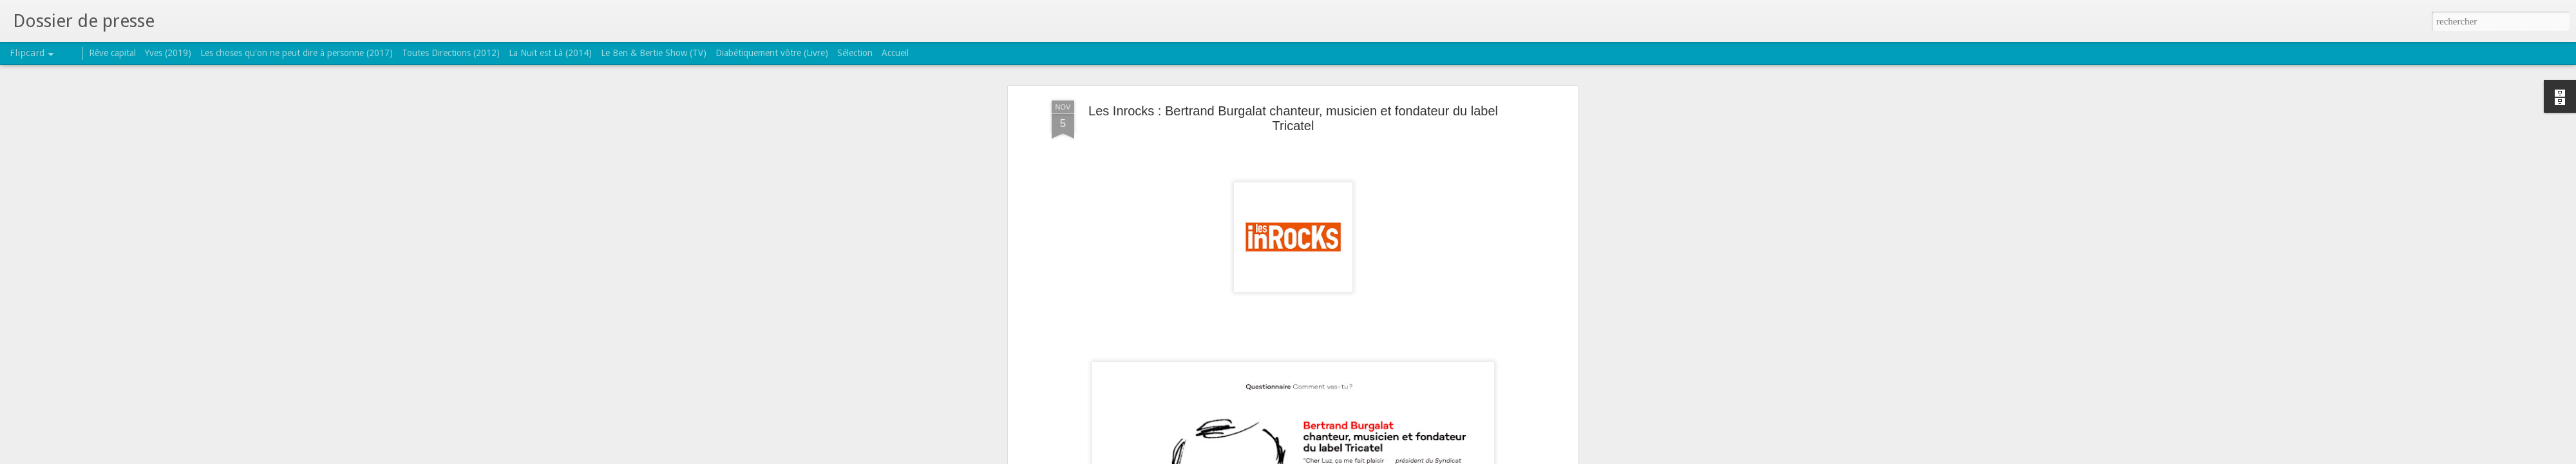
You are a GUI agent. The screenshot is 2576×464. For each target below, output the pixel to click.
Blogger (1328, 457)
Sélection (855, 53)
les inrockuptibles (1292, 285)
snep (1393, 285)
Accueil (895, 53)
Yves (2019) (168, 53)
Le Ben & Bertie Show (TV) (653, 53)
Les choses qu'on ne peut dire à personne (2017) (296, 53)
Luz (1339, 285)
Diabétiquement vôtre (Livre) (771, 53)
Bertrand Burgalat (1217, 285)
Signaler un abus (1371, 457)
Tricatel (1422, 285)
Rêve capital (112, 53)
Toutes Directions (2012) (451, 53)
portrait (1365, 285)
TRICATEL (1360, 267)
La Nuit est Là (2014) (550, 53)
